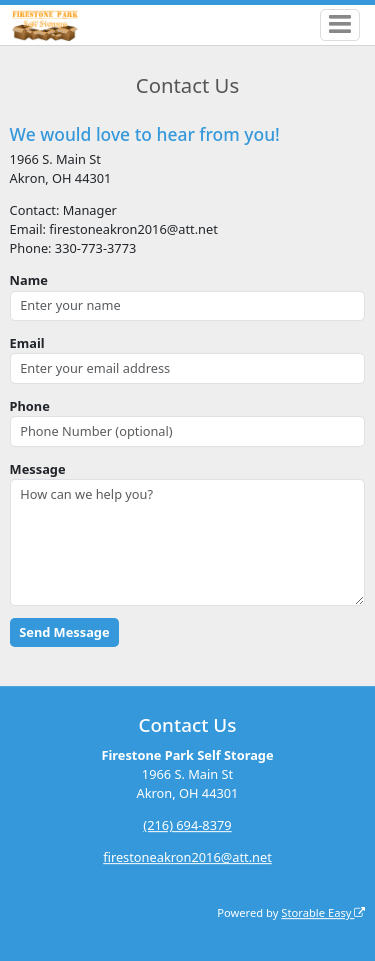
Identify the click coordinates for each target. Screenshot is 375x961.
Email (27, 343)
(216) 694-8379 (187, 825)
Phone (30, 406)
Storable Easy (323, 912)
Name (29, 280)
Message (38, 469)
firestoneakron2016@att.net (187, 857)
